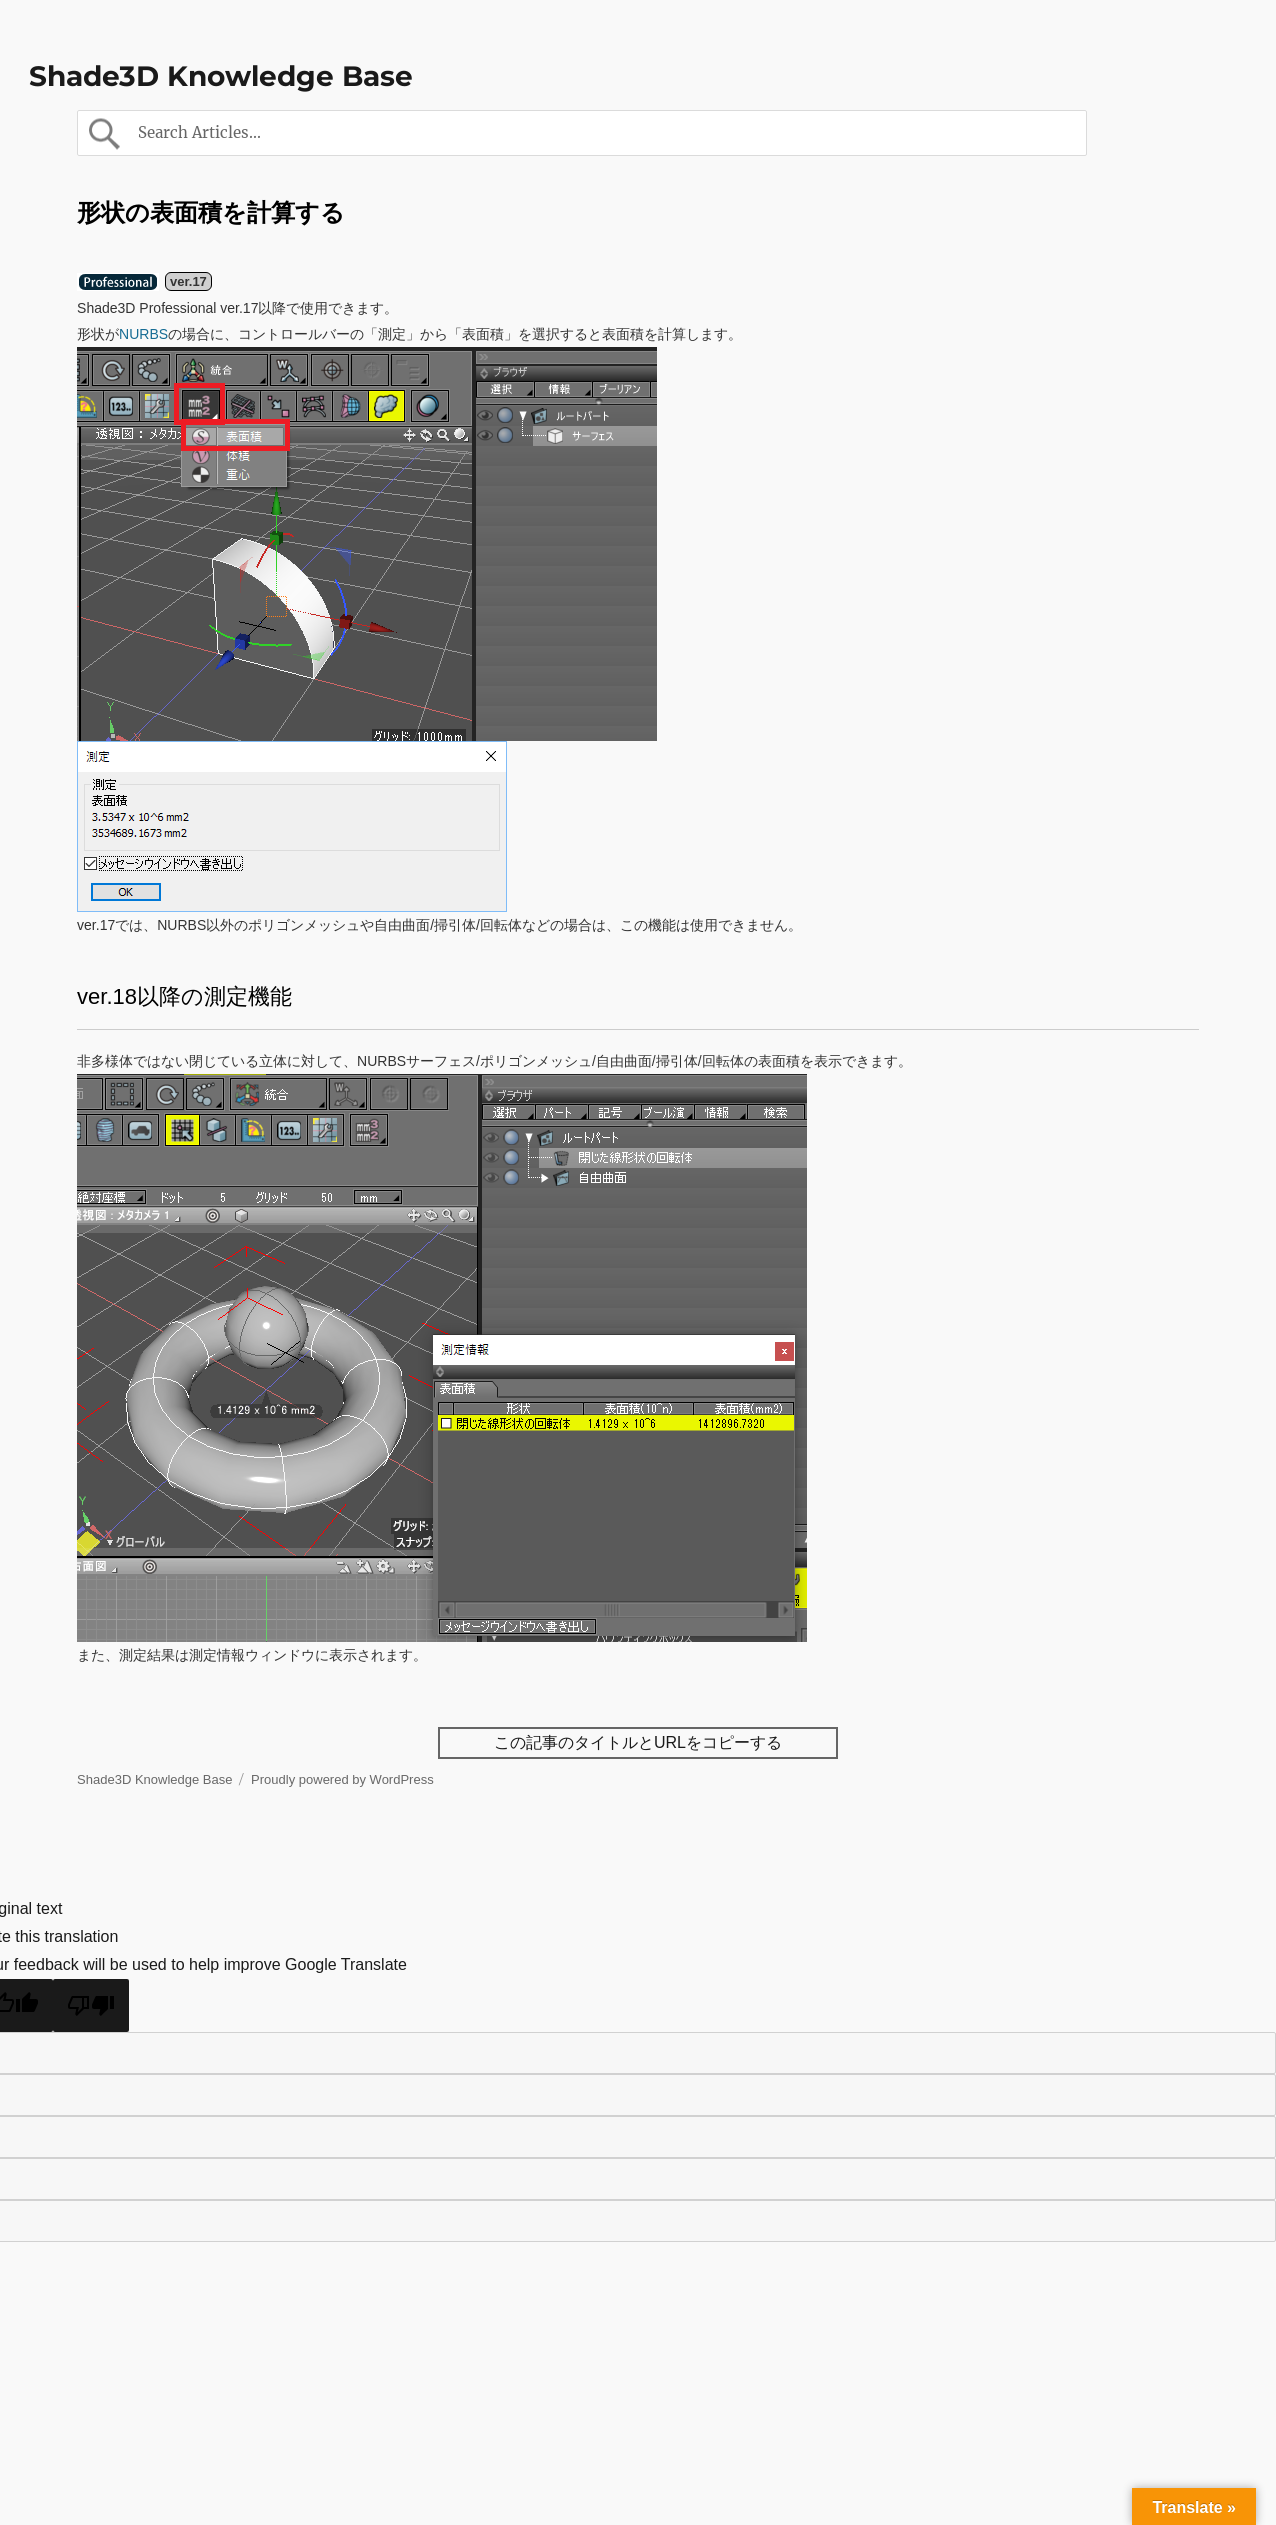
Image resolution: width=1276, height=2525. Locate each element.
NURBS (143, 334)
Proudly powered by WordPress (342, 1779)
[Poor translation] (91, 2005)
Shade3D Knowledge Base (221, 76)
